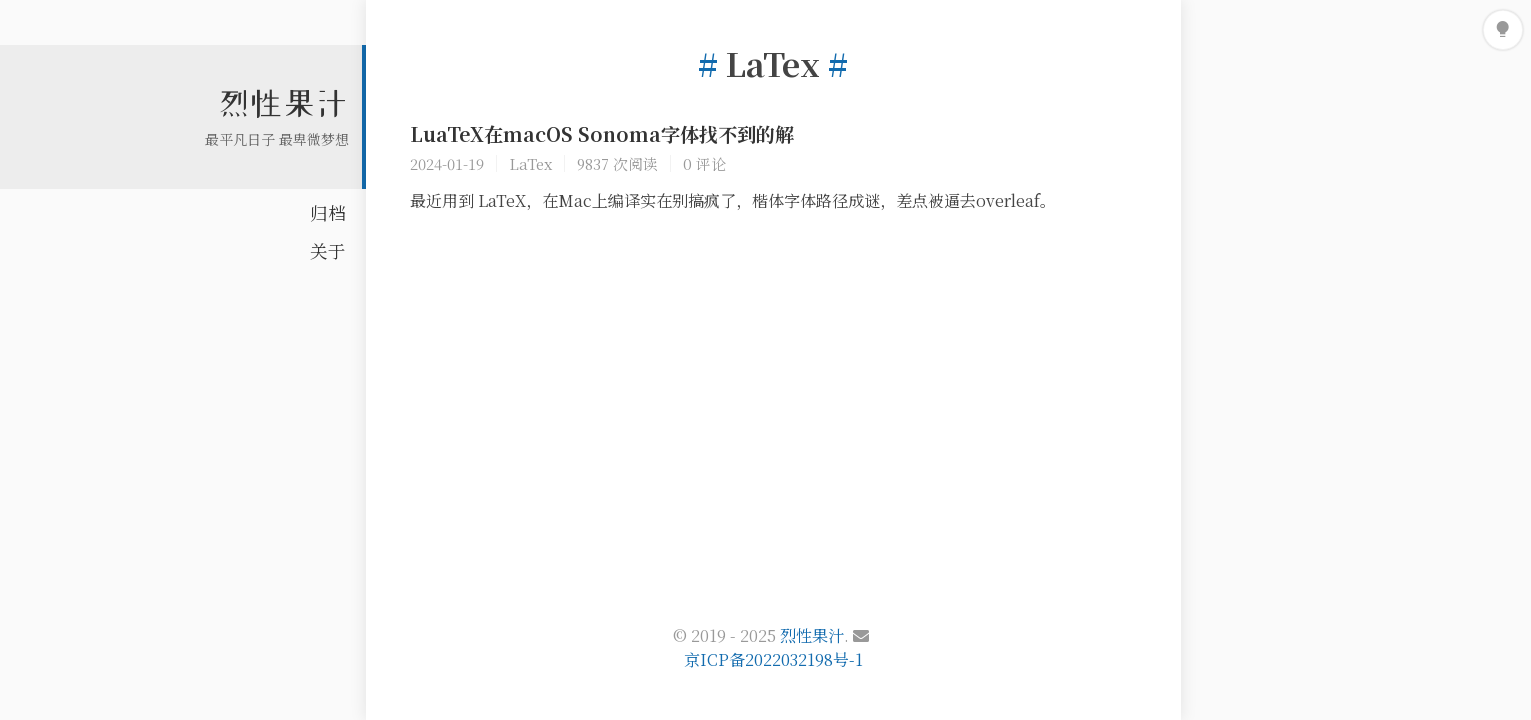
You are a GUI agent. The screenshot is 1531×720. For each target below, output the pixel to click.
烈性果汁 (283, 103)
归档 (328, 212)
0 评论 (704, 163)
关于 (328, 250)
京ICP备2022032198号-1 (773, 659)
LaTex (530, 163)
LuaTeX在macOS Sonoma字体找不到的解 (602, 133)
